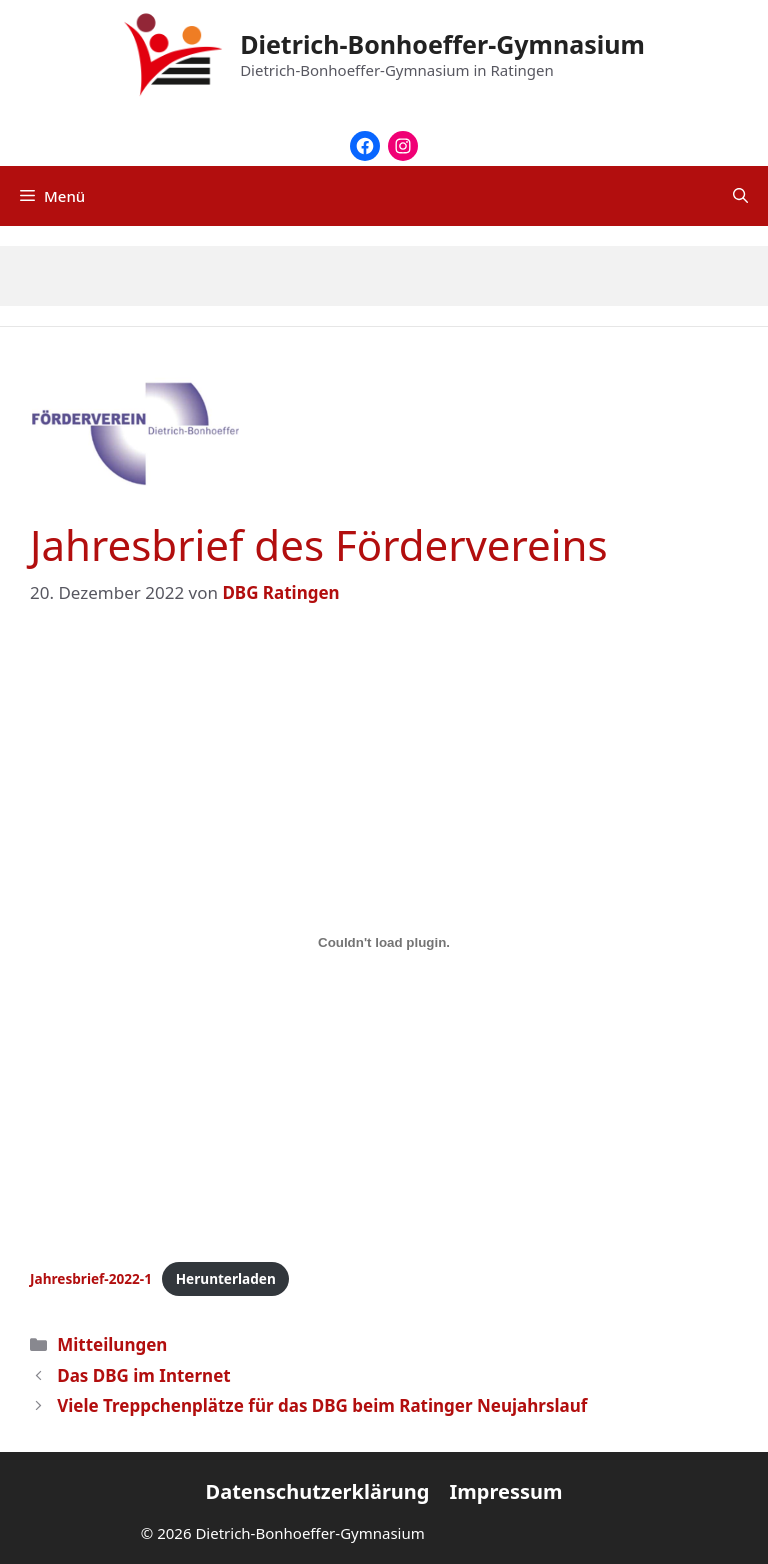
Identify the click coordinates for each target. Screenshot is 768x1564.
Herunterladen (226, 1278)
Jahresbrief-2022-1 (91, 1278)
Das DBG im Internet (144, 1375)
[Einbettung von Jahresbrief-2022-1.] (384, 943)
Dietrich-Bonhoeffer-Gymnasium (442, 44)
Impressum (505, 1491)
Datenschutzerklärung (318, 1491)
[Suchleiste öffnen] (740, 196)
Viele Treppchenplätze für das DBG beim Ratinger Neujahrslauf (322, 1405)
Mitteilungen (112, 1344)
